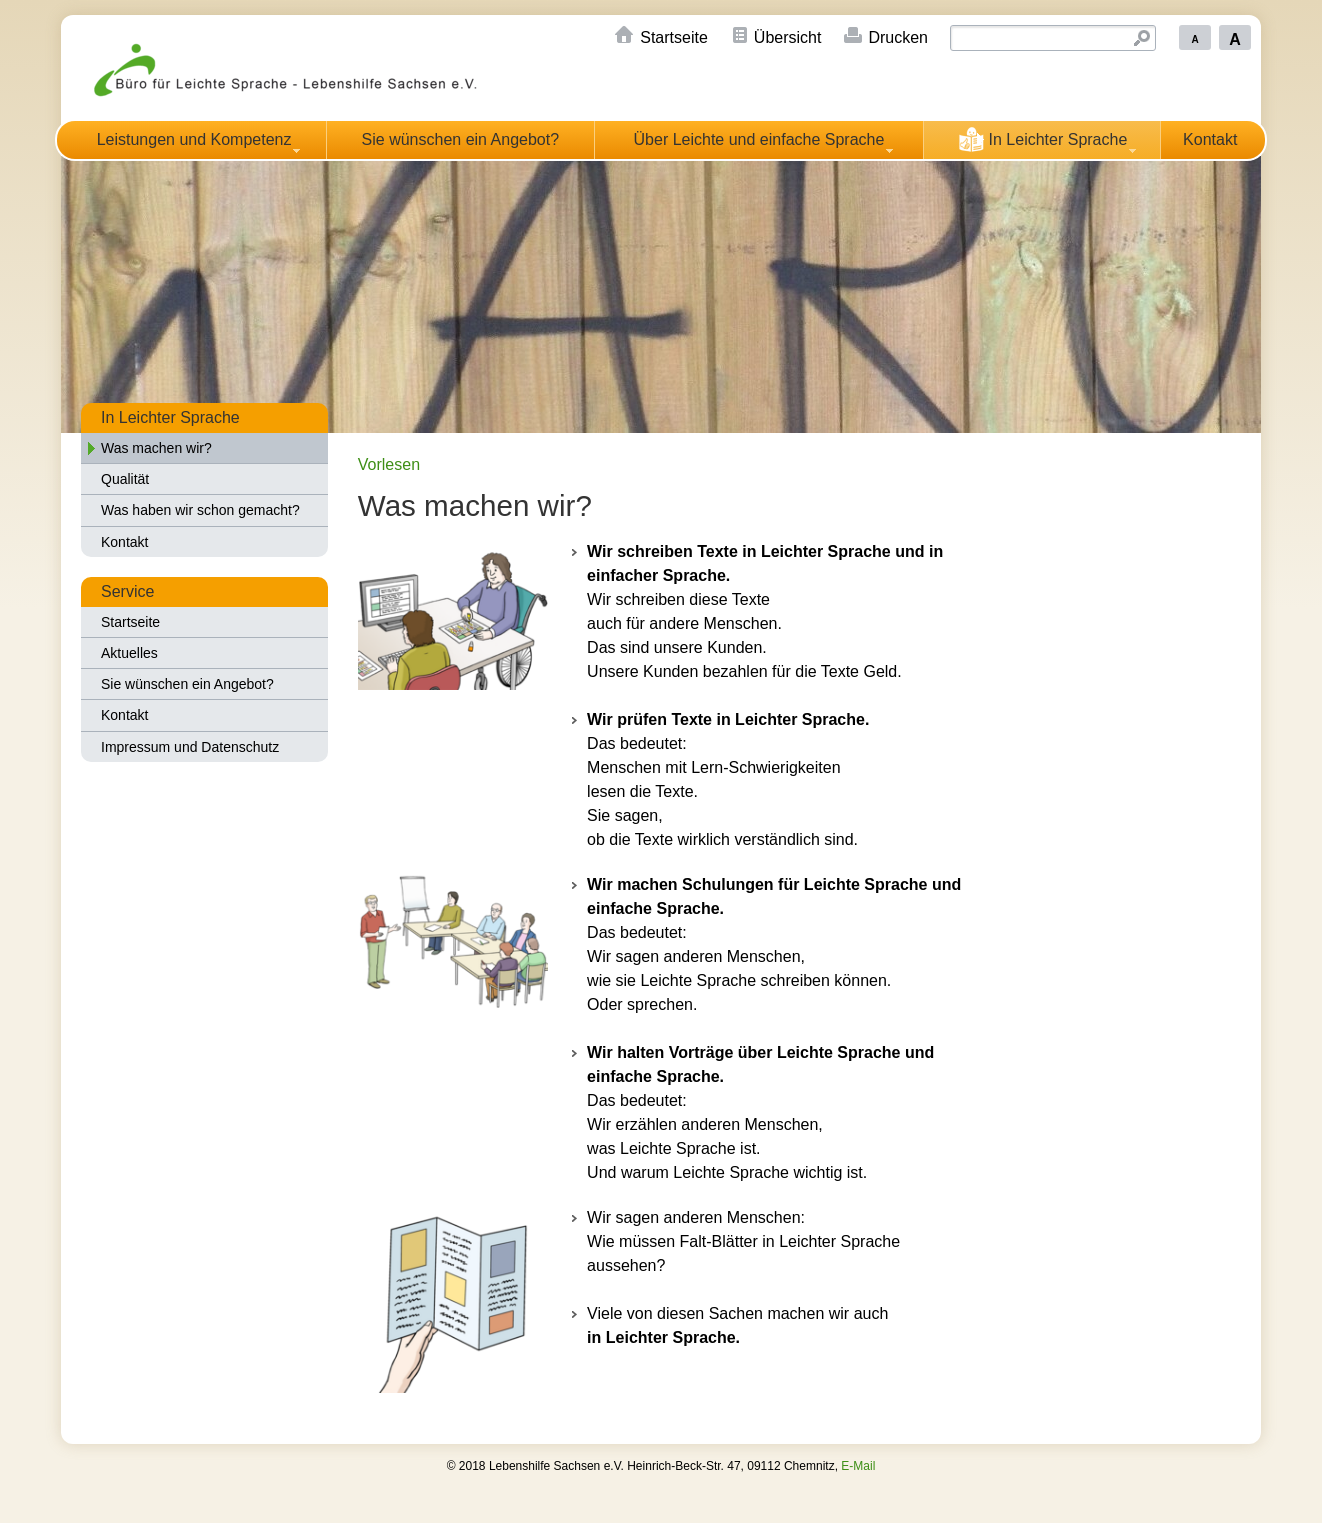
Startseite (674, 37)
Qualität (125, 479)
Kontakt (1210, 139)
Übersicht (788, 37)
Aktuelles (129, 653)
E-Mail (858, 1466)
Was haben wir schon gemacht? (200, 510)
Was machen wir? (156, 448)
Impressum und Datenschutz (190, 747)
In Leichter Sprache (1042, 139)
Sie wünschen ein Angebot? (460, 139)
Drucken (898, 37)
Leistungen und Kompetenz (194, 139)
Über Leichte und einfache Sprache (759, 139)
